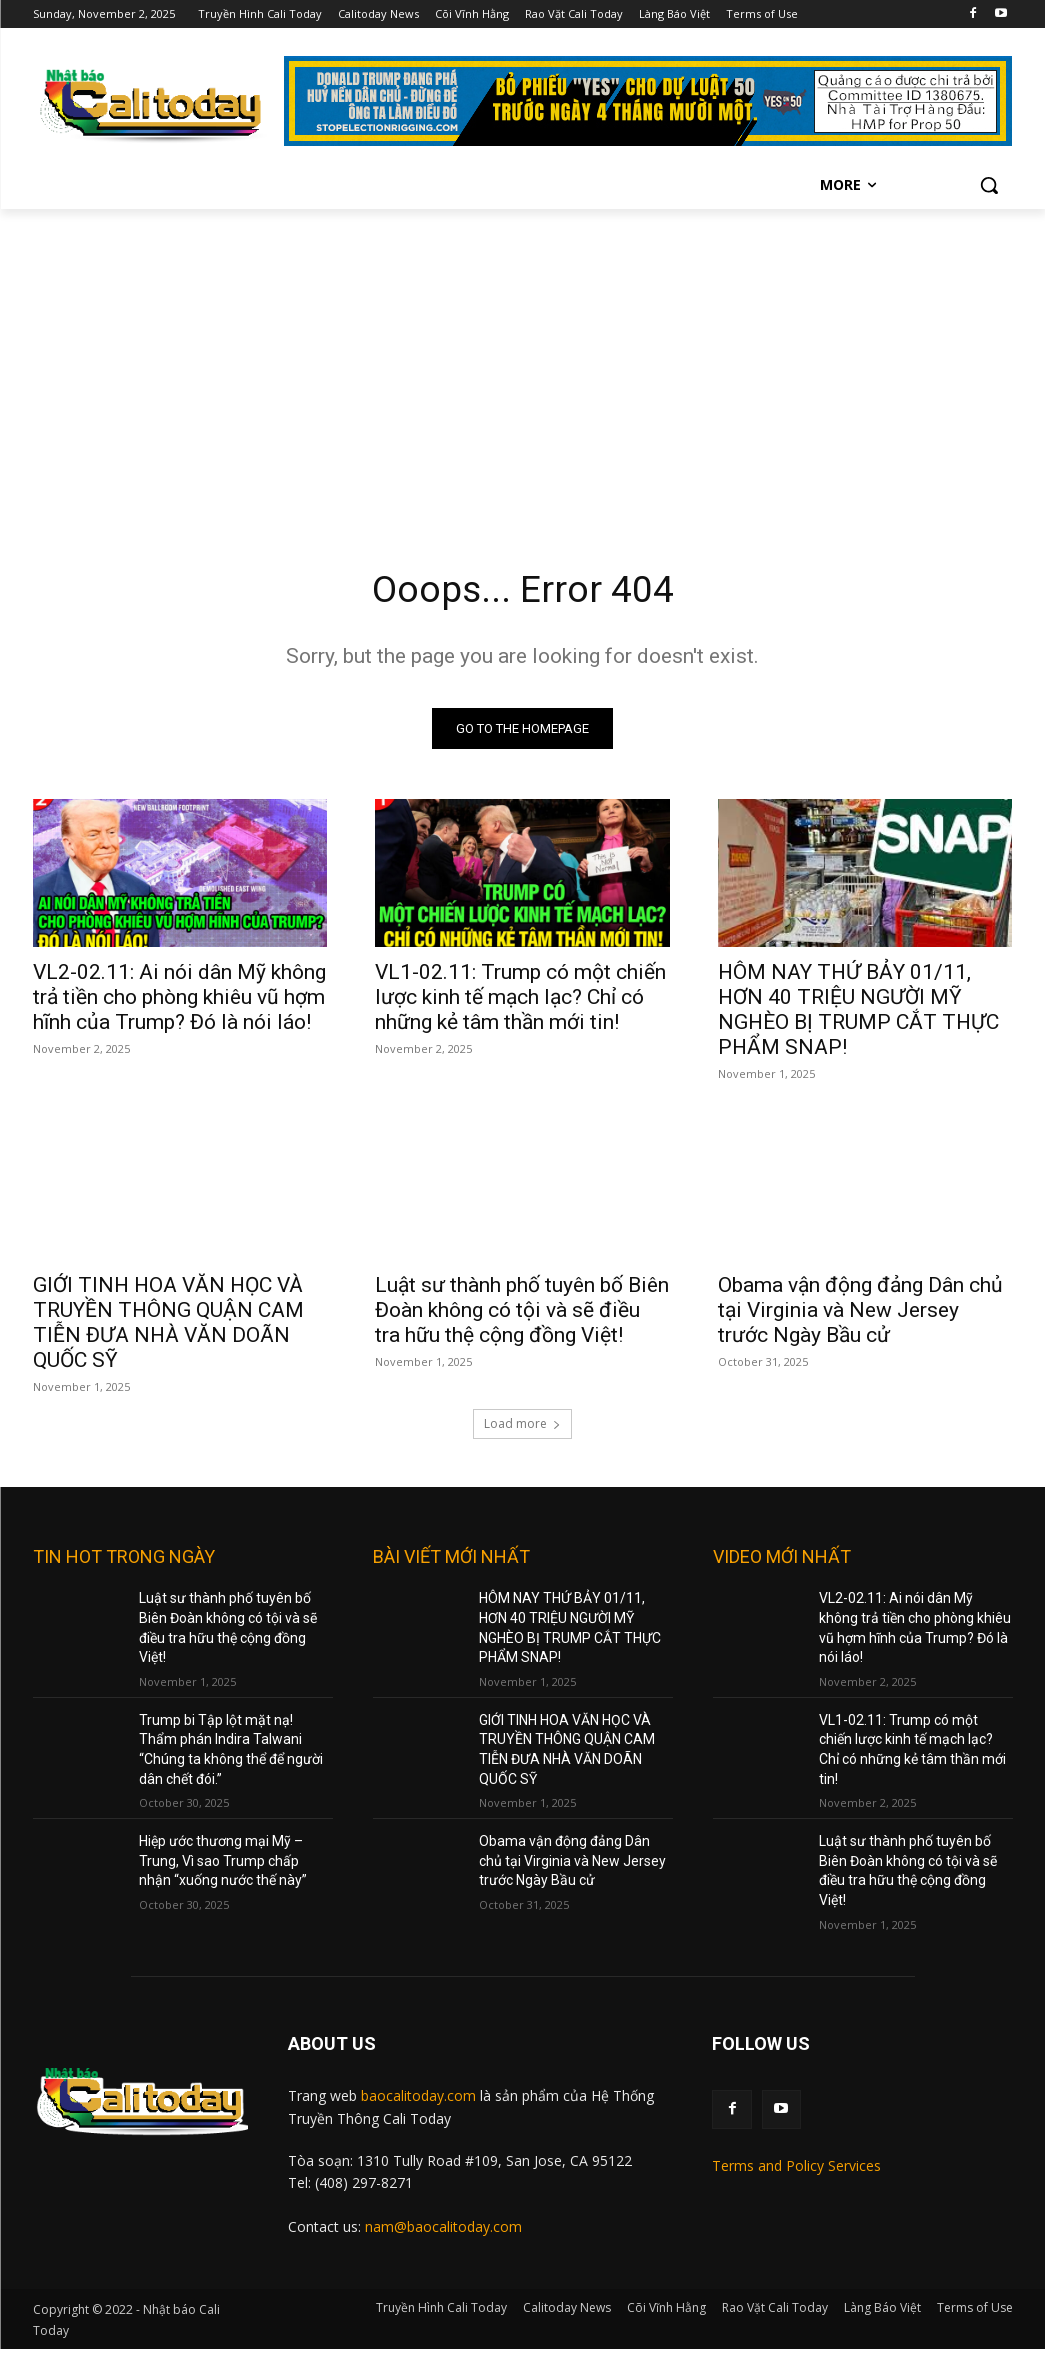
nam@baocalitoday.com (443, 2230)
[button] (989, 185)
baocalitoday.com (418, 2099)
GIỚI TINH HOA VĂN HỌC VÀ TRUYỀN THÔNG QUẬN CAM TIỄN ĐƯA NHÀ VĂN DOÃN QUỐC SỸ (168, 1326)
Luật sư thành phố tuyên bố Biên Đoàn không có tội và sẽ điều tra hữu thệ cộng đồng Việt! (522, 1314)
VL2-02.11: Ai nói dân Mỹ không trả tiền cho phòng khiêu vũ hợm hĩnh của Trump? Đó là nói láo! (179, 1000)
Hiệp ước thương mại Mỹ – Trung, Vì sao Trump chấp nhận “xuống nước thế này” (223, 1865)
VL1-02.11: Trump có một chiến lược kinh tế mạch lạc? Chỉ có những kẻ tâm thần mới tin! (520, 1000)
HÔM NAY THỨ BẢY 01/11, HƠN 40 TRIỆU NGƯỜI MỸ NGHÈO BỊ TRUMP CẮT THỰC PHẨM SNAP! (858, 1012)
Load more (522, 1428)
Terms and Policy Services (796, 2169)
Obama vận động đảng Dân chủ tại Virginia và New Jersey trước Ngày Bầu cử (860, 1314)
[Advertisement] (522, 359)
